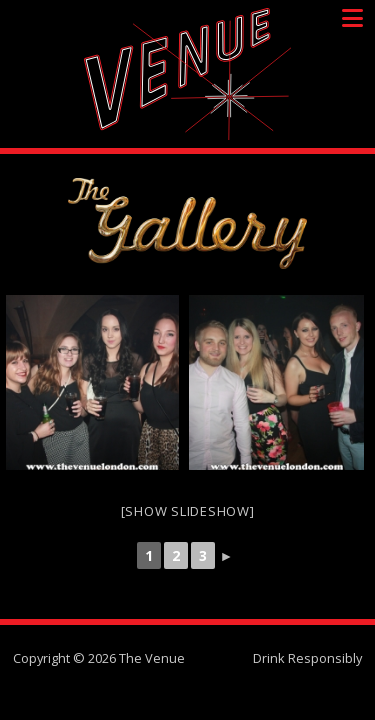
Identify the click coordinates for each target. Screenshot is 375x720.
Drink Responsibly (307, 658)
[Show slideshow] (188, 511)
